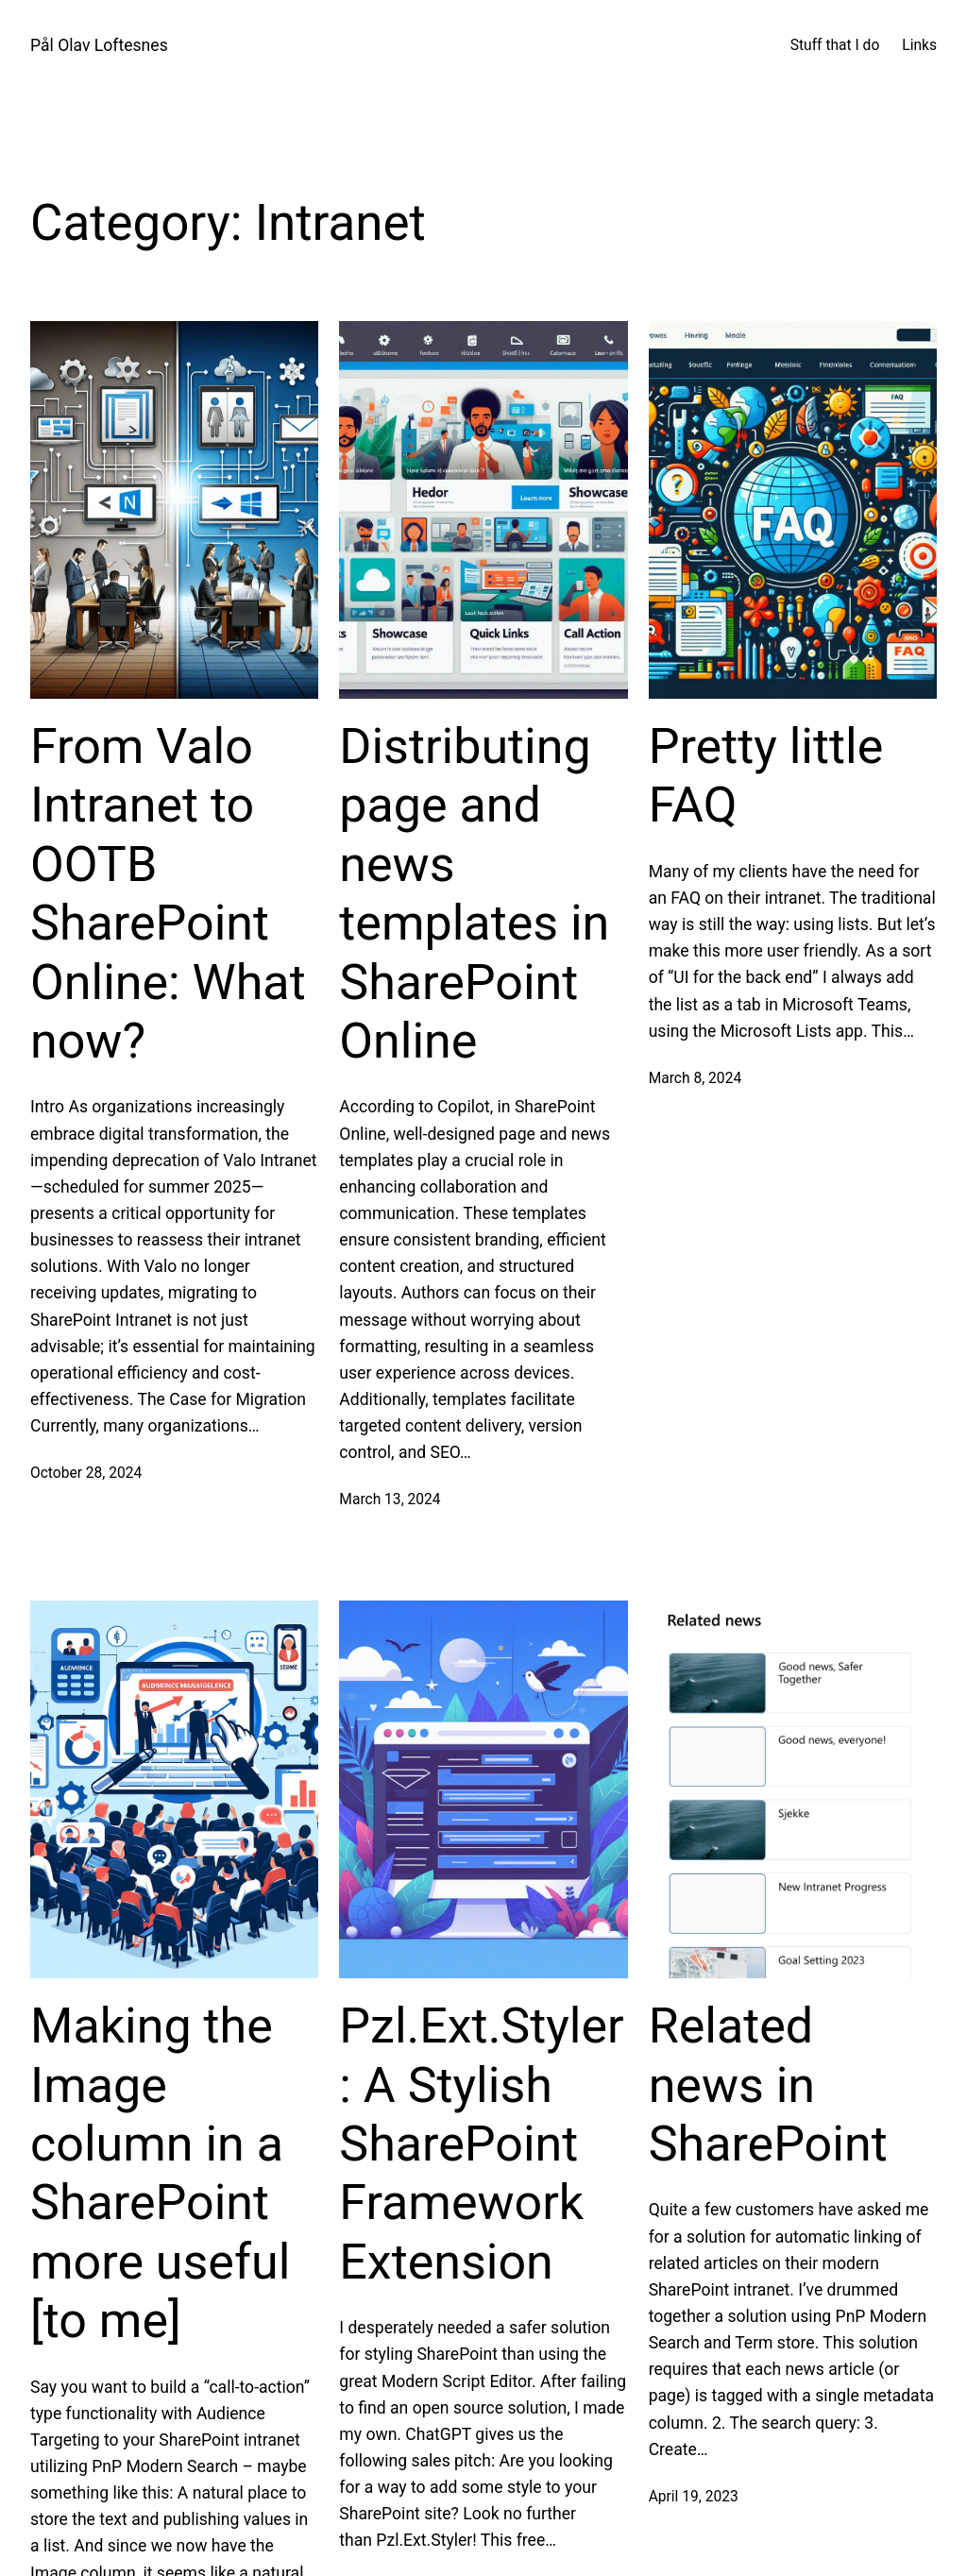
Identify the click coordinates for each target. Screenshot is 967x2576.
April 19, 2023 (693, 2496)
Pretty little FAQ (766, 776)
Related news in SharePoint (768, 2085)
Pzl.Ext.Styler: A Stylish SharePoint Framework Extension (481, 2144)
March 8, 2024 (695, 1078)
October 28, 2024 (86, 1473)
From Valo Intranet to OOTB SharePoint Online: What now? (168, 894)
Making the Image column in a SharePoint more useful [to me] (160, 2173)
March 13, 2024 (389, 1499)
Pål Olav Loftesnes (99, 45)
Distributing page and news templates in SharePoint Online (474, 894)
